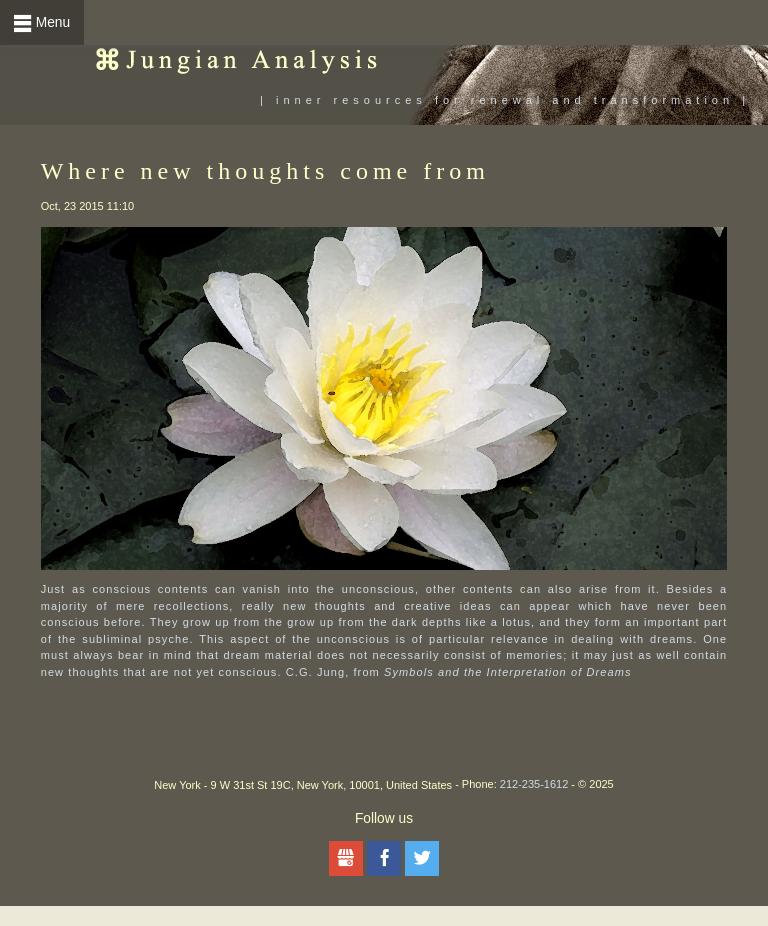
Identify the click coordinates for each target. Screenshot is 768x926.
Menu (53, 22)
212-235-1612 (534, 784)
